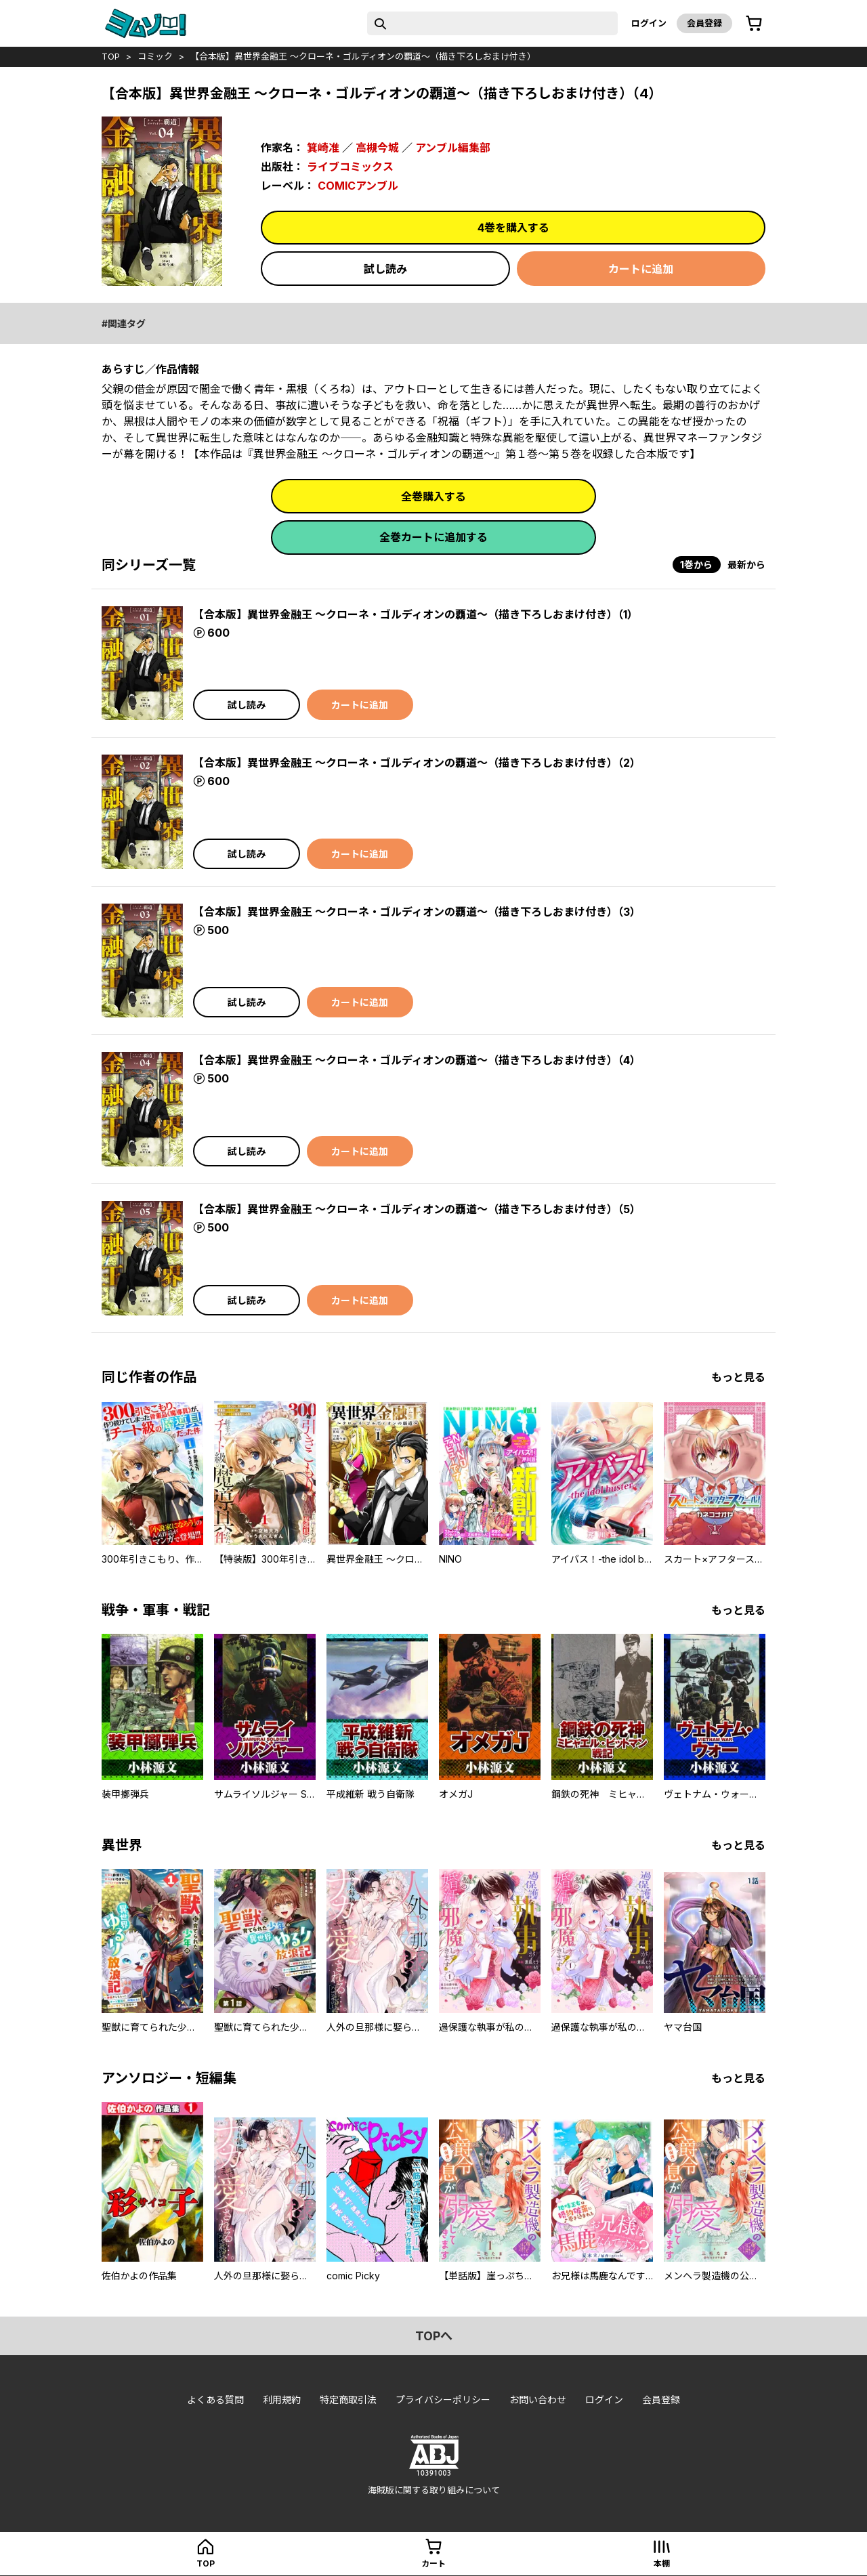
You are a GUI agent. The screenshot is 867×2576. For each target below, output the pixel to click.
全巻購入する (433, 496)
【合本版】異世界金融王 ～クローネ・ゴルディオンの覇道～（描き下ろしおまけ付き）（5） (417, 1209)
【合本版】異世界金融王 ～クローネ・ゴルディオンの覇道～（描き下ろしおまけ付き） (363, 56)
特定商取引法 (348, 2399)
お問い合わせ (537, 2399)
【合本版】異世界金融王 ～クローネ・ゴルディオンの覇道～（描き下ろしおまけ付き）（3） (417, 912)
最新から (746, 564)
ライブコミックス (350, 166)
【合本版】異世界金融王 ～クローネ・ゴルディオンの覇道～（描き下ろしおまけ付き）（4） (417, 1060)
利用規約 (282, 2399)
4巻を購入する (513, 227)
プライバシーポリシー (443, 2399)
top (111, 56)
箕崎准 (323, 147)
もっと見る (738, 1377)
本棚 (662, 2563)
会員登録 (704, 23)
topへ (433, 2336)
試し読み (385, 269)
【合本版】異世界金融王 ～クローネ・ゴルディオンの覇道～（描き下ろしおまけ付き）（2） (417, 762)
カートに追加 (640, 269)
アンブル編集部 (452, 147)
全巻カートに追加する (433, 537)
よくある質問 (215, 2399)
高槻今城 (377, 147)
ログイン (649, 23)
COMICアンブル (358, 185)
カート (433, 2563)
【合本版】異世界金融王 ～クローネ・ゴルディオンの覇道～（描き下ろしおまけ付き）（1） (415, 614)
